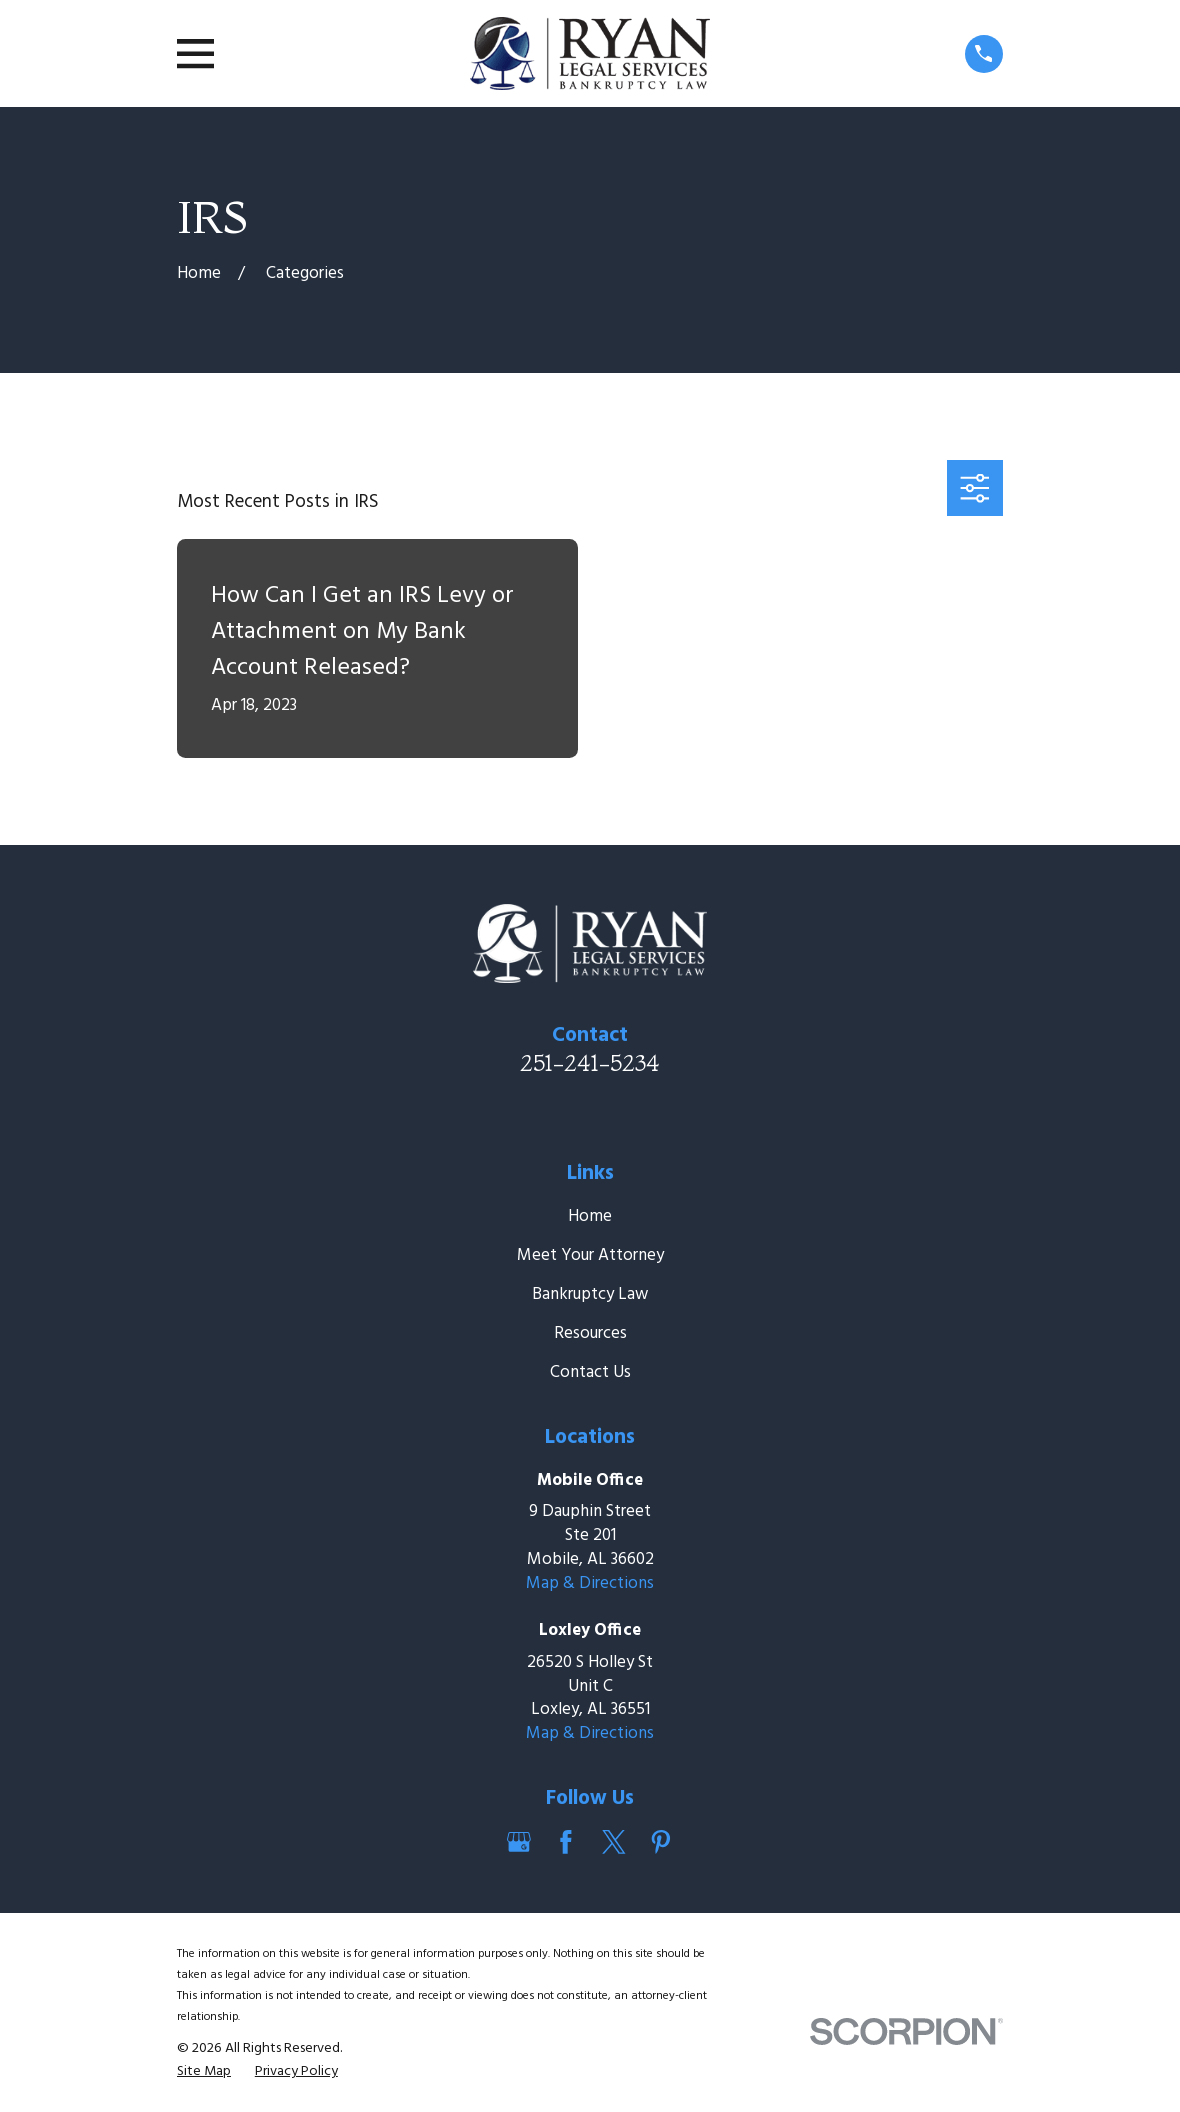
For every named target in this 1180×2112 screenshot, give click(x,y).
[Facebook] (566, 1842)
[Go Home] (199, 273)
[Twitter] (614, 1842)
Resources (590, 1333)
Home (590, 1216)
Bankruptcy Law (590, 1294)
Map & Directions (590, 1583)
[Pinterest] (661, 1842)
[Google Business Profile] (519, 1842)
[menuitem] (204, 2072)
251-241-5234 (590, 1063)
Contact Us (590, 1372)
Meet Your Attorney (590, 1255)
